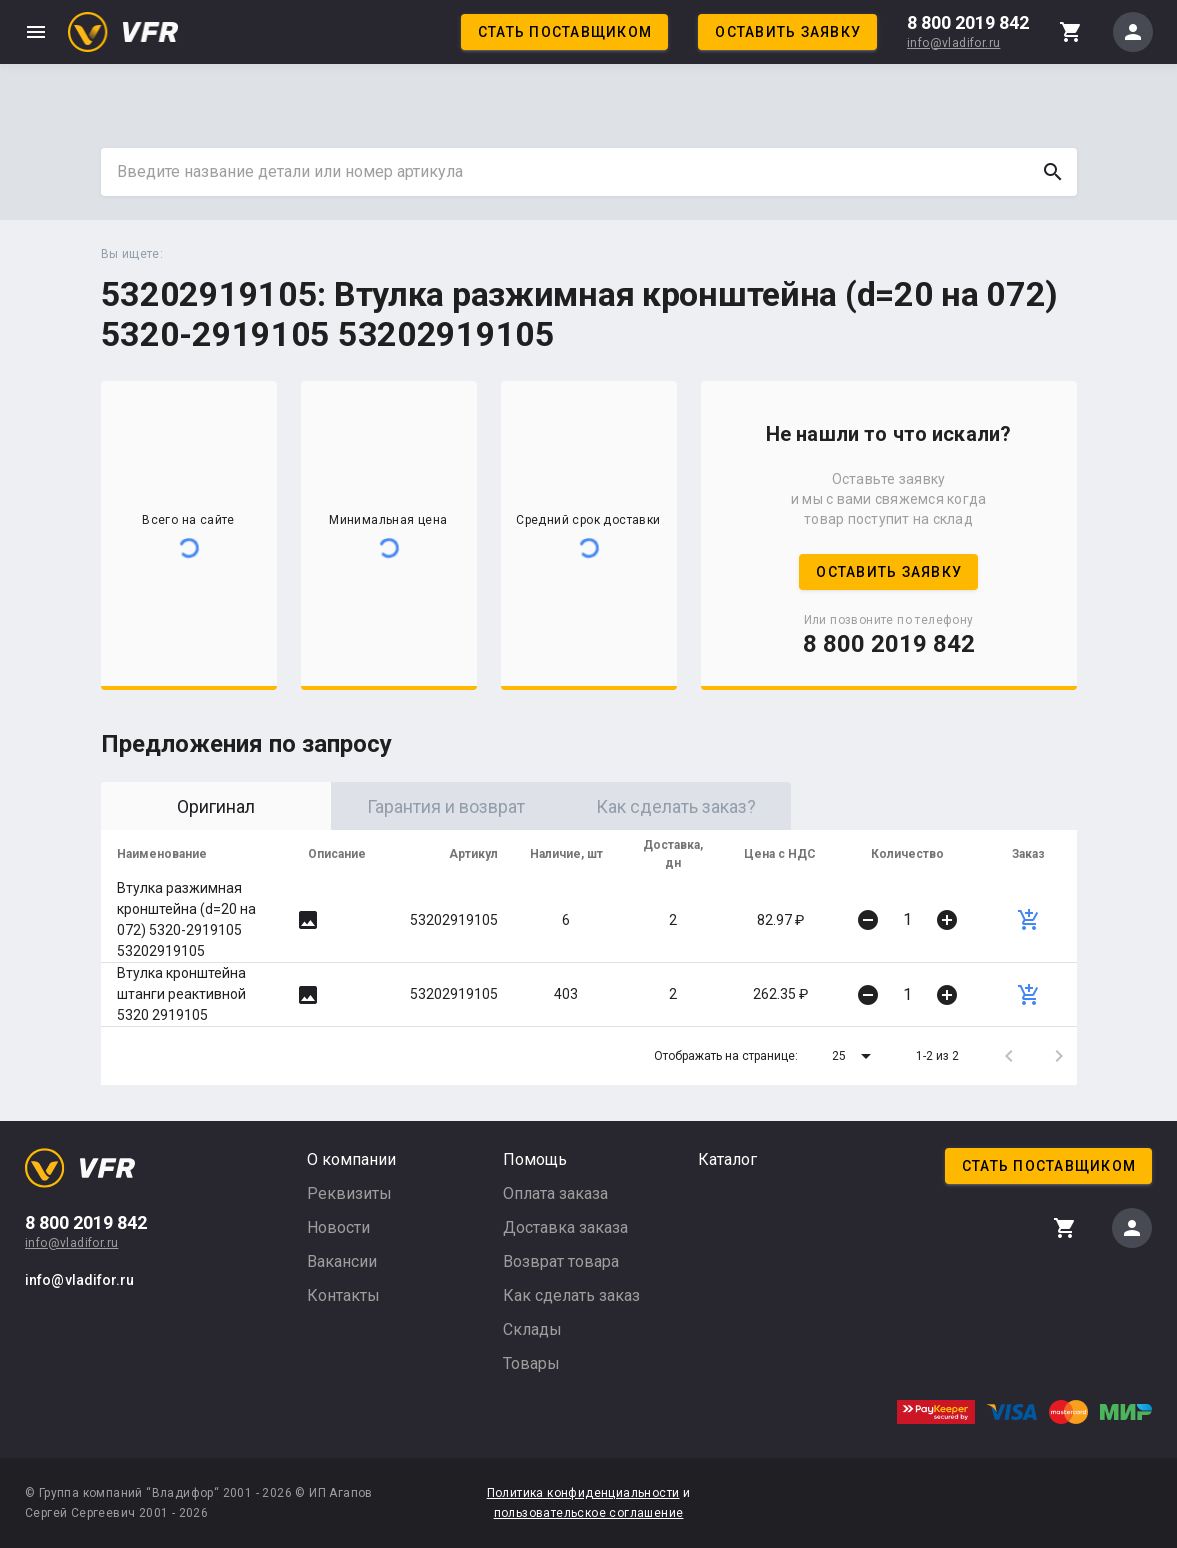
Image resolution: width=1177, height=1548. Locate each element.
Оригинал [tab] (216, 806)
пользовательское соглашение (589, 1513)
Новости (338, 1227)
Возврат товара (561, 1261)
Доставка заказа (565, 1227)
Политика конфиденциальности (583, 1493)
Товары (531, 1363)
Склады (532, 1329)
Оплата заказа (555, 1193)
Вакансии (342, 1261)
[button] (855, 1056)
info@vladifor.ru (953, 43)
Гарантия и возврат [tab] (446, 806)
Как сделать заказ (571, 1295)
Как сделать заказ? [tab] (676, 806)
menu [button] (36, 32)
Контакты (343, 1295)
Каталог (727, 1159)
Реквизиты (349, 1193)
